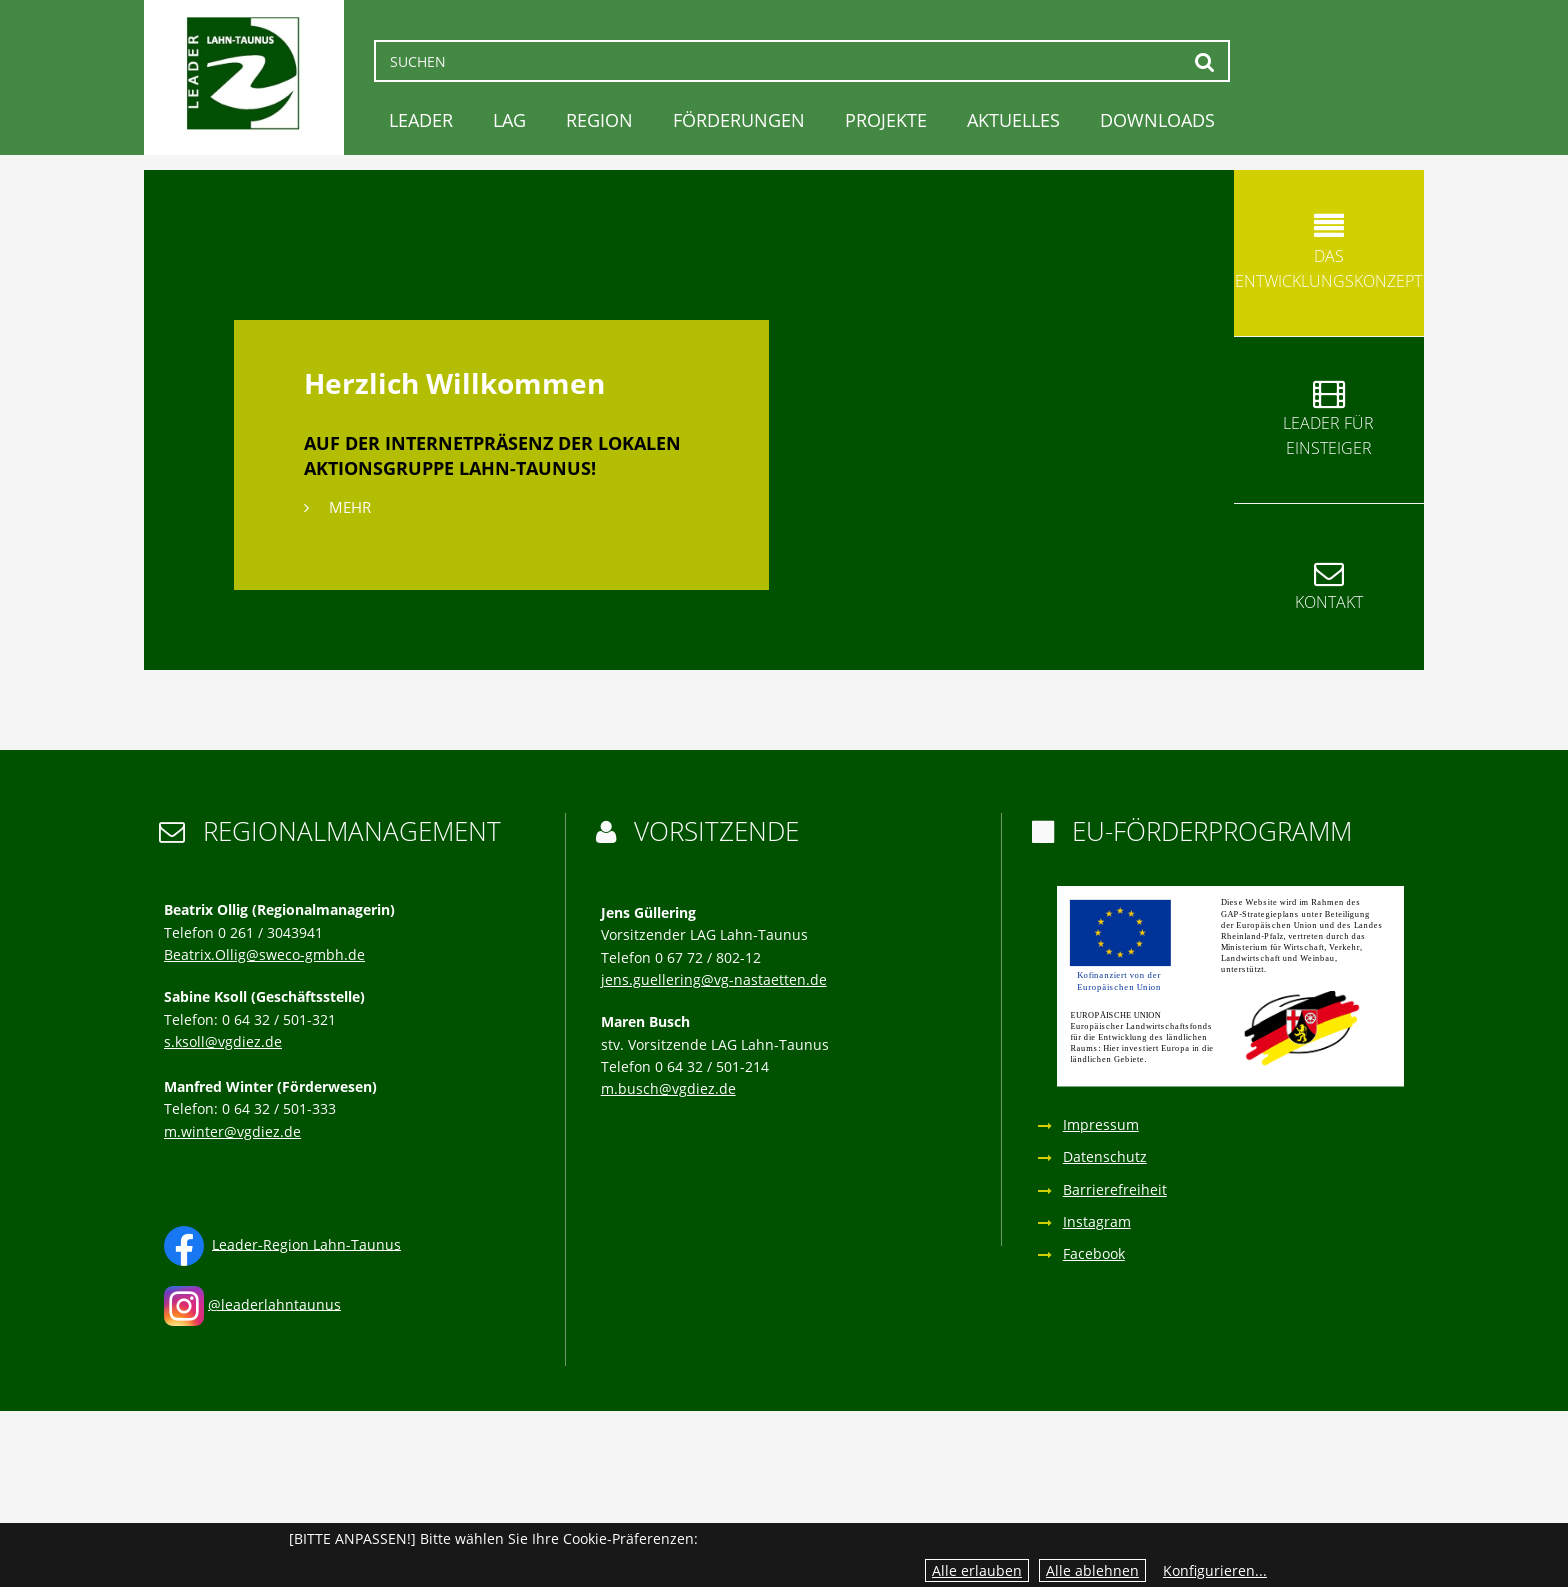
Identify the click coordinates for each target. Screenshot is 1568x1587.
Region (599, 120)
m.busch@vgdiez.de (668, 1088)
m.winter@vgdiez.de (232, 1131)
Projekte (886, 120)
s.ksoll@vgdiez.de (223, 1041)
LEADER (421, 120)
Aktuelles (1013, 120)
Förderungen (739, 120)
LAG (509, 120)
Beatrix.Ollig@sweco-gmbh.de (264, 954)
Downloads (1157, 120)
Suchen (1205, 61)
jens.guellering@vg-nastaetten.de (714, 979)
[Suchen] (802, 61)
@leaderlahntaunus (274, 1303)
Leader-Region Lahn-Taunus (306, 1243)
